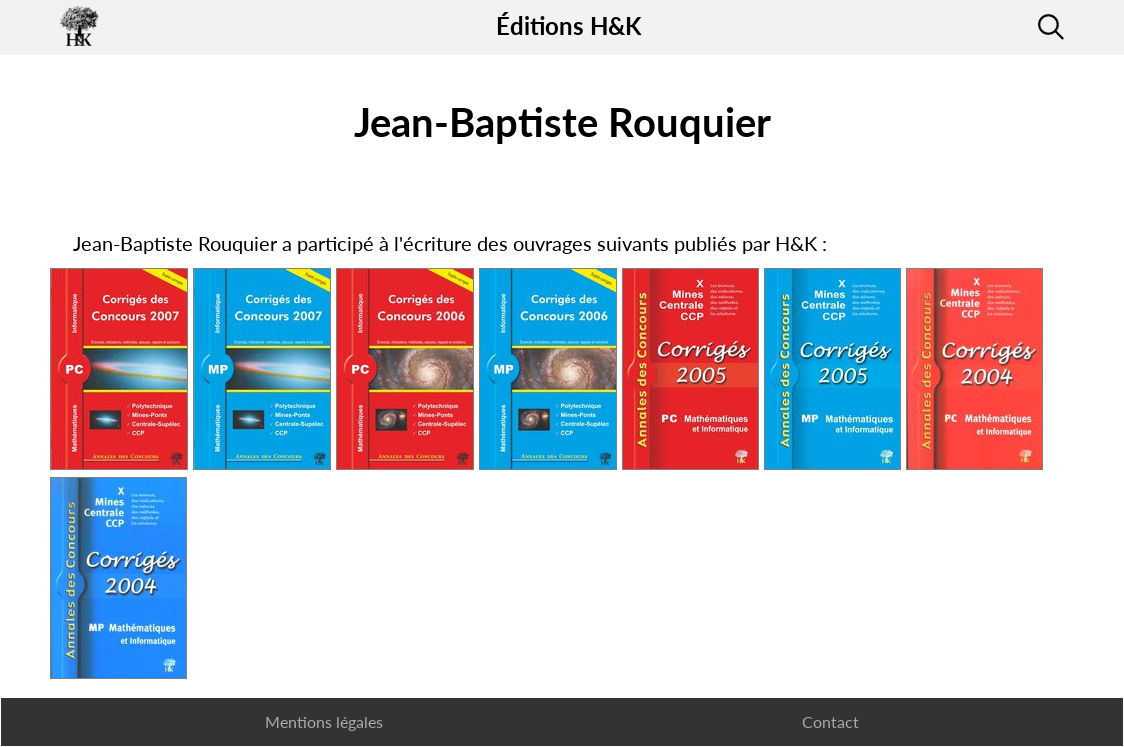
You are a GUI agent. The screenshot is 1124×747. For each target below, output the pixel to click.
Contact (830, 721)
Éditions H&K (568, 25)
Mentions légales (324, 721)
